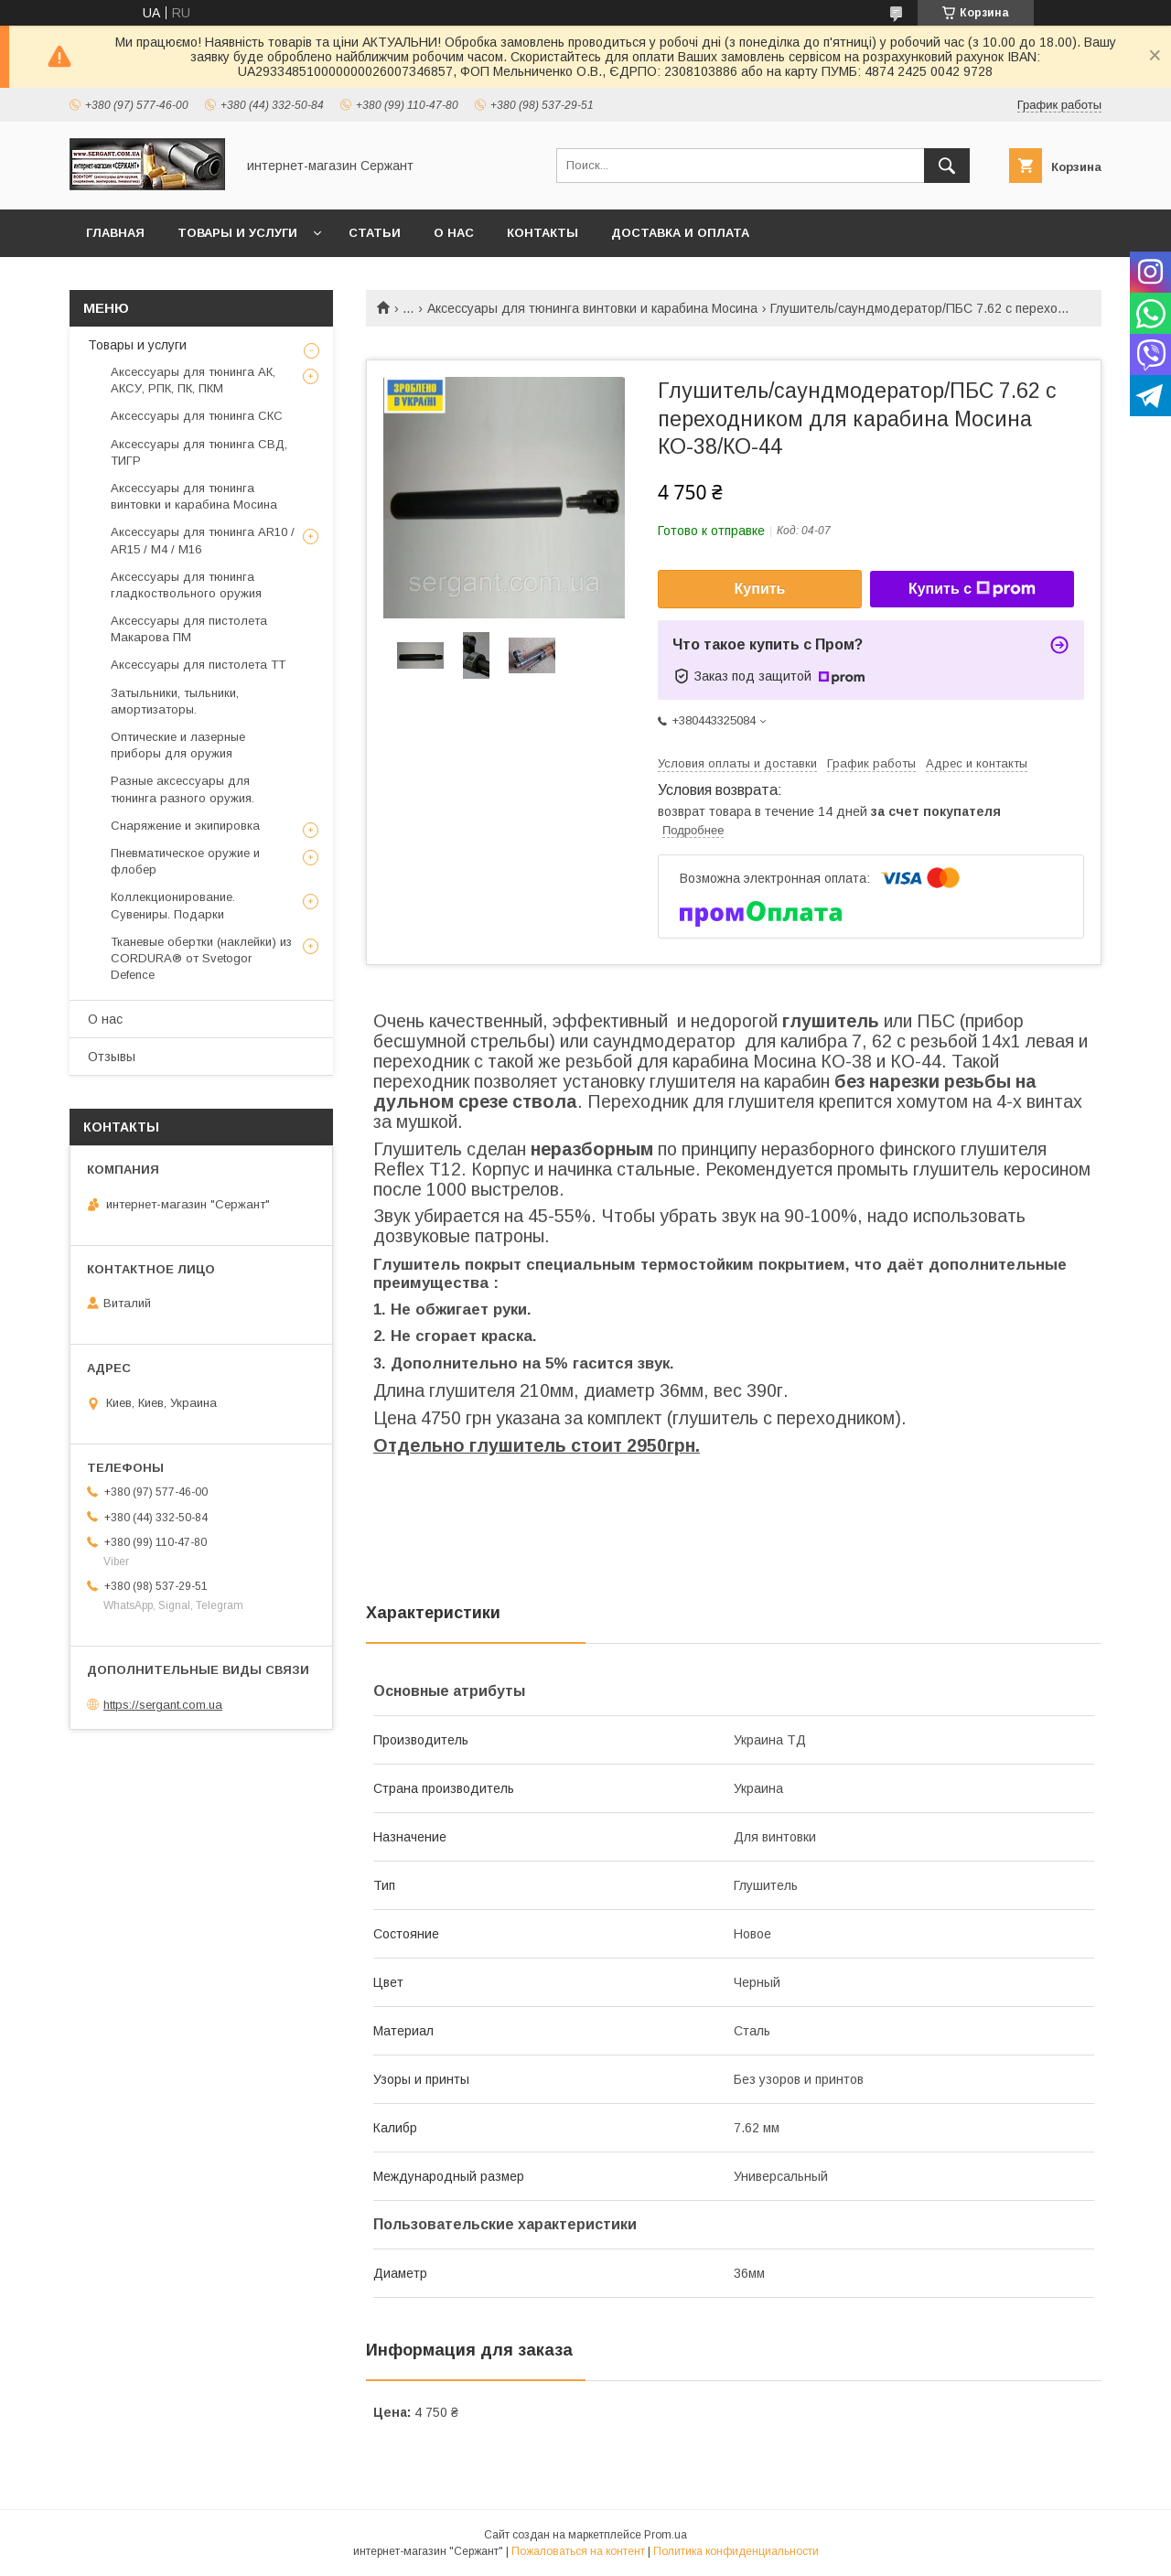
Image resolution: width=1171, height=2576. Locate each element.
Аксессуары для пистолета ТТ (198, 664)
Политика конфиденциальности (736, 2551)
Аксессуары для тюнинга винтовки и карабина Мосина (592, 308)
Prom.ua (665, 2534)
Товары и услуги (237, 233)
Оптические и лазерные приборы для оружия (178, 745)
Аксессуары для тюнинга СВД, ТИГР (199, 452)
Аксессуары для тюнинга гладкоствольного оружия (186, 585)
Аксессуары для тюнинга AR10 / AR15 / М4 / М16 (203, 540)
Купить (760, 588)
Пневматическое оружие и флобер (185, 861)
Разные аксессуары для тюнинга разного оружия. (182, 789)
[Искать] (947, 165)
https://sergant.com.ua (162, 1705)
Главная (115, 233)
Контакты (542, 233)
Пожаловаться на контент (578, 2551)
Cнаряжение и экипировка (185, 825)
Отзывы (111, 1056)
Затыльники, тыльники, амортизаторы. (175, 701)
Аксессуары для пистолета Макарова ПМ (189, 629)
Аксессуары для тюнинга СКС (197, 416)
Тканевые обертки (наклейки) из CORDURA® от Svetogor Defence (201, 958)
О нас (454, 233)
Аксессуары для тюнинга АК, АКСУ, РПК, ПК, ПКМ (193, 380)
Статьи (375, 233)
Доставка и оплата (680, 233)
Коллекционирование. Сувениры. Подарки (173, 905)
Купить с (972, 589)
